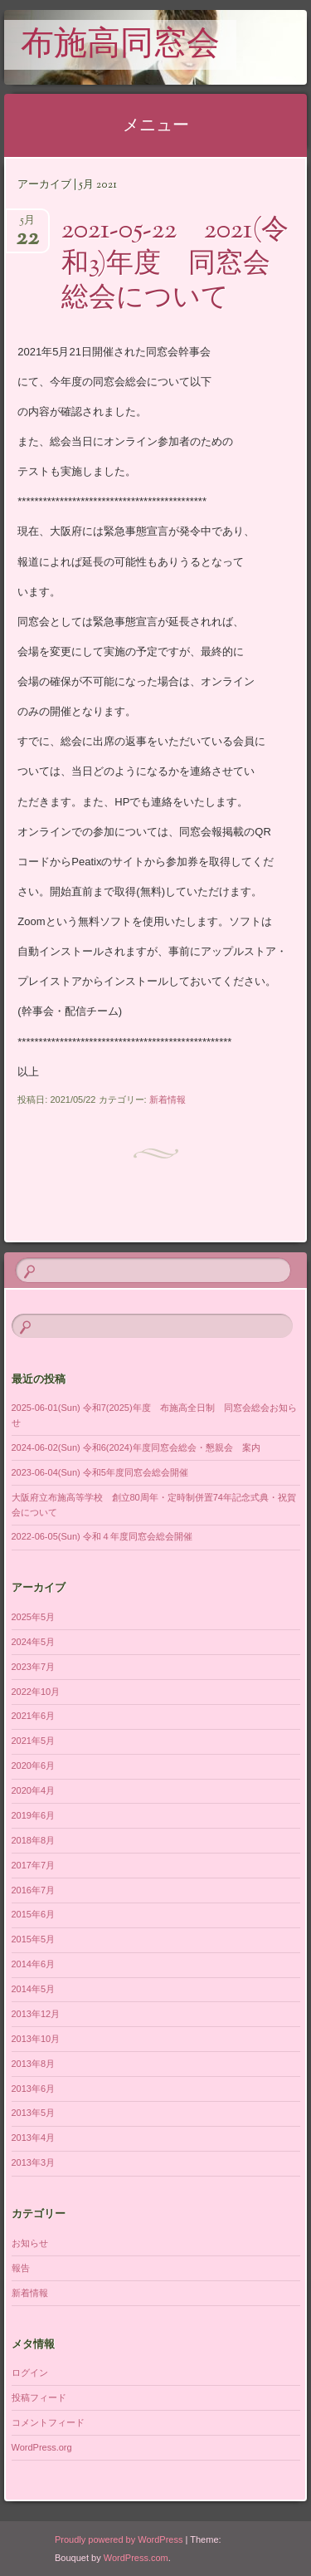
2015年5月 (34, 1939)
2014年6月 (34, 1964)
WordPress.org (42, 2447)
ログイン (30, 2373)
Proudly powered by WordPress (118, 2539)
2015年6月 (34, 1914)
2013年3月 (34, 2162)
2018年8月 (34, 1840)
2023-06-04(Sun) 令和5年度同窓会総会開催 (100, 1472)
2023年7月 (34, 1667)
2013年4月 (34, 2138)
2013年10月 (36, 2039)
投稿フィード (39, 2397)
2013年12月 (36, 2014)
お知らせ (30, 2243)
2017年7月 (34, 1865)
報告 (21, 2268)
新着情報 (167, 1099)
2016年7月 (34, 1890)
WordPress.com (136, 2558)
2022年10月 (36, 1692)
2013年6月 (34, 2089)
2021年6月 (34, 1716)
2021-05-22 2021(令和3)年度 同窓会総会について (175, 265)
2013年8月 (34, 2064)
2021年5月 (34, 1741)
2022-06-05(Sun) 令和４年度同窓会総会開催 (102, 1536)
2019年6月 (34, 1815)
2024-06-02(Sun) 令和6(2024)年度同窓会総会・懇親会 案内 (136, 1447)
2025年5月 (34, 1617)
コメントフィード (48, 2422)
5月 (27, 225)
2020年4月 (34, 1790)
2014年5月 (34, 1989)
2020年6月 (34, 1765)
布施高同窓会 (120, 46)
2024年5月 (34, 1642)
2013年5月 (34, 2113)
